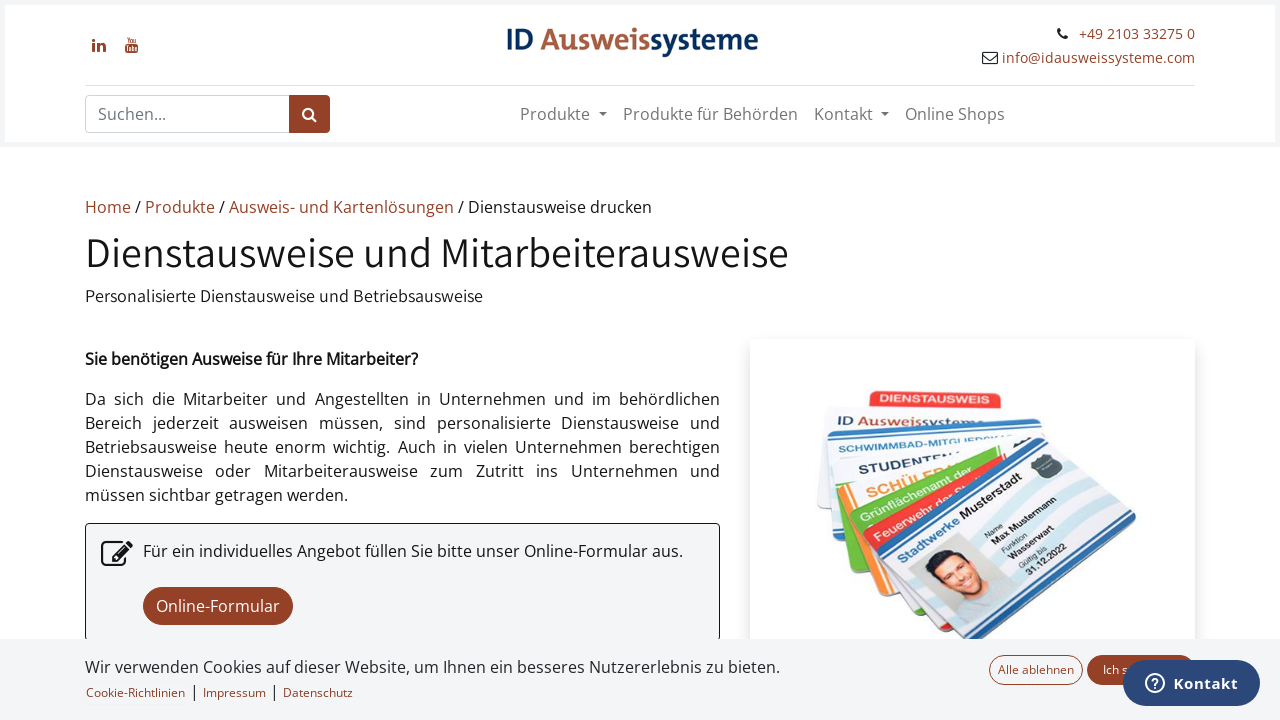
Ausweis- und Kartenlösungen (341, 207)
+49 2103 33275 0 (1137, 33)
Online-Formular (218, 606)
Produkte (182, 207)
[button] (49, 688)
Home (108, 207)
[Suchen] (309, 114)
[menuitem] (710, 114)
